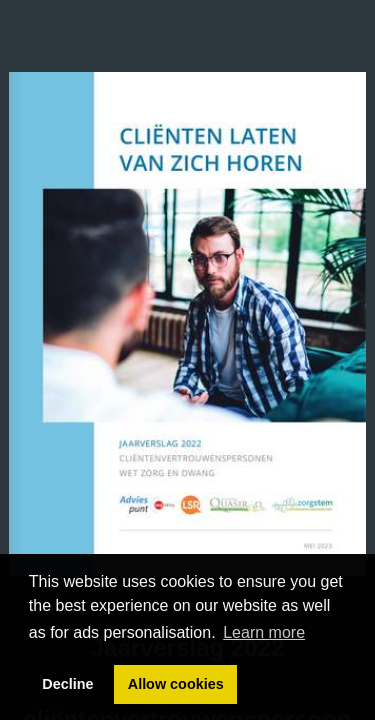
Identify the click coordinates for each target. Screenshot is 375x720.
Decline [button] (67, 684)
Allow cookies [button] (176, 684)
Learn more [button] (264, 632)
